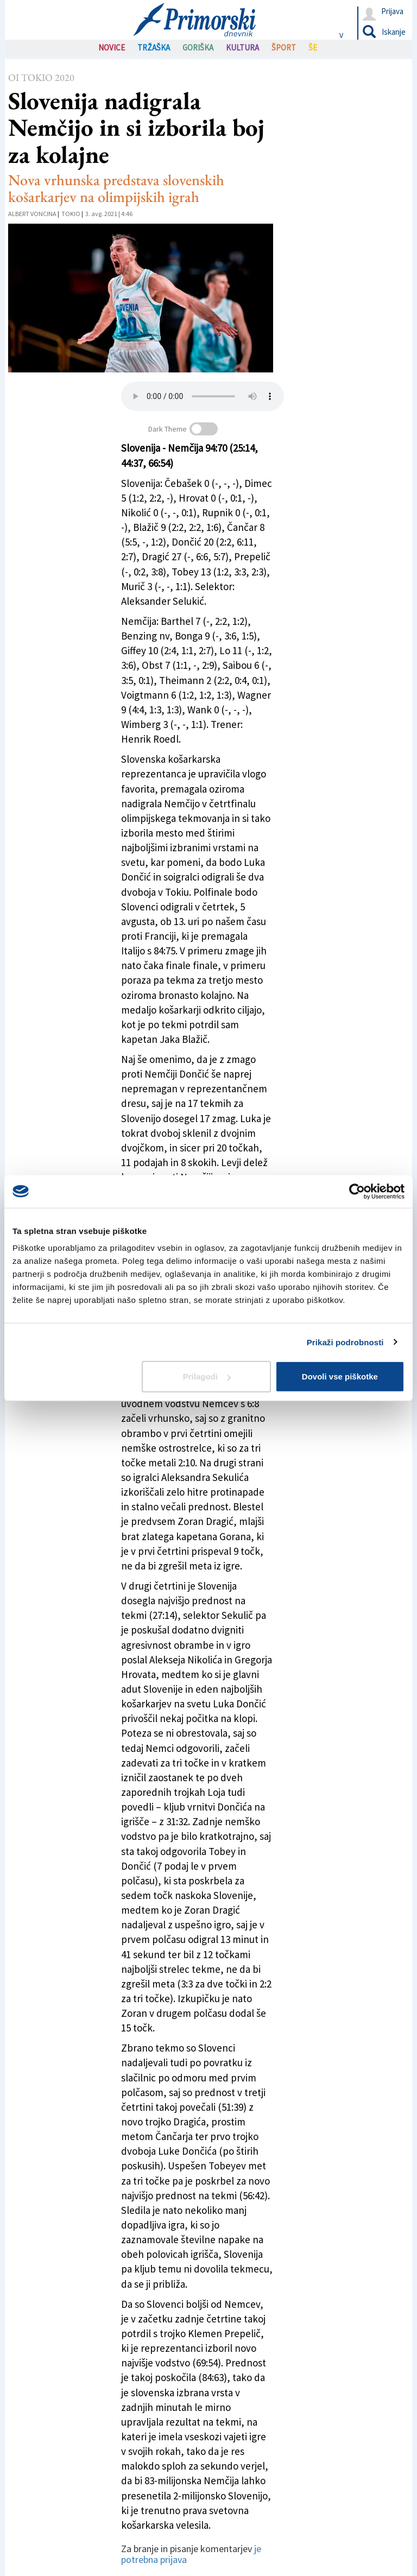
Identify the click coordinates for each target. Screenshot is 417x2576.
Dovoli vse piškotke (340, 1376)
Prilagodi (207, 1376)
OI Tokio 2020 (41, 77)
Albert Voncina (32, 214)
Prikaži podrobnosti (345, 1341)
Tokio (70, 214)
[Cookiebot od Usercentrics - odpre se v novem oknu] (357, 1191)
